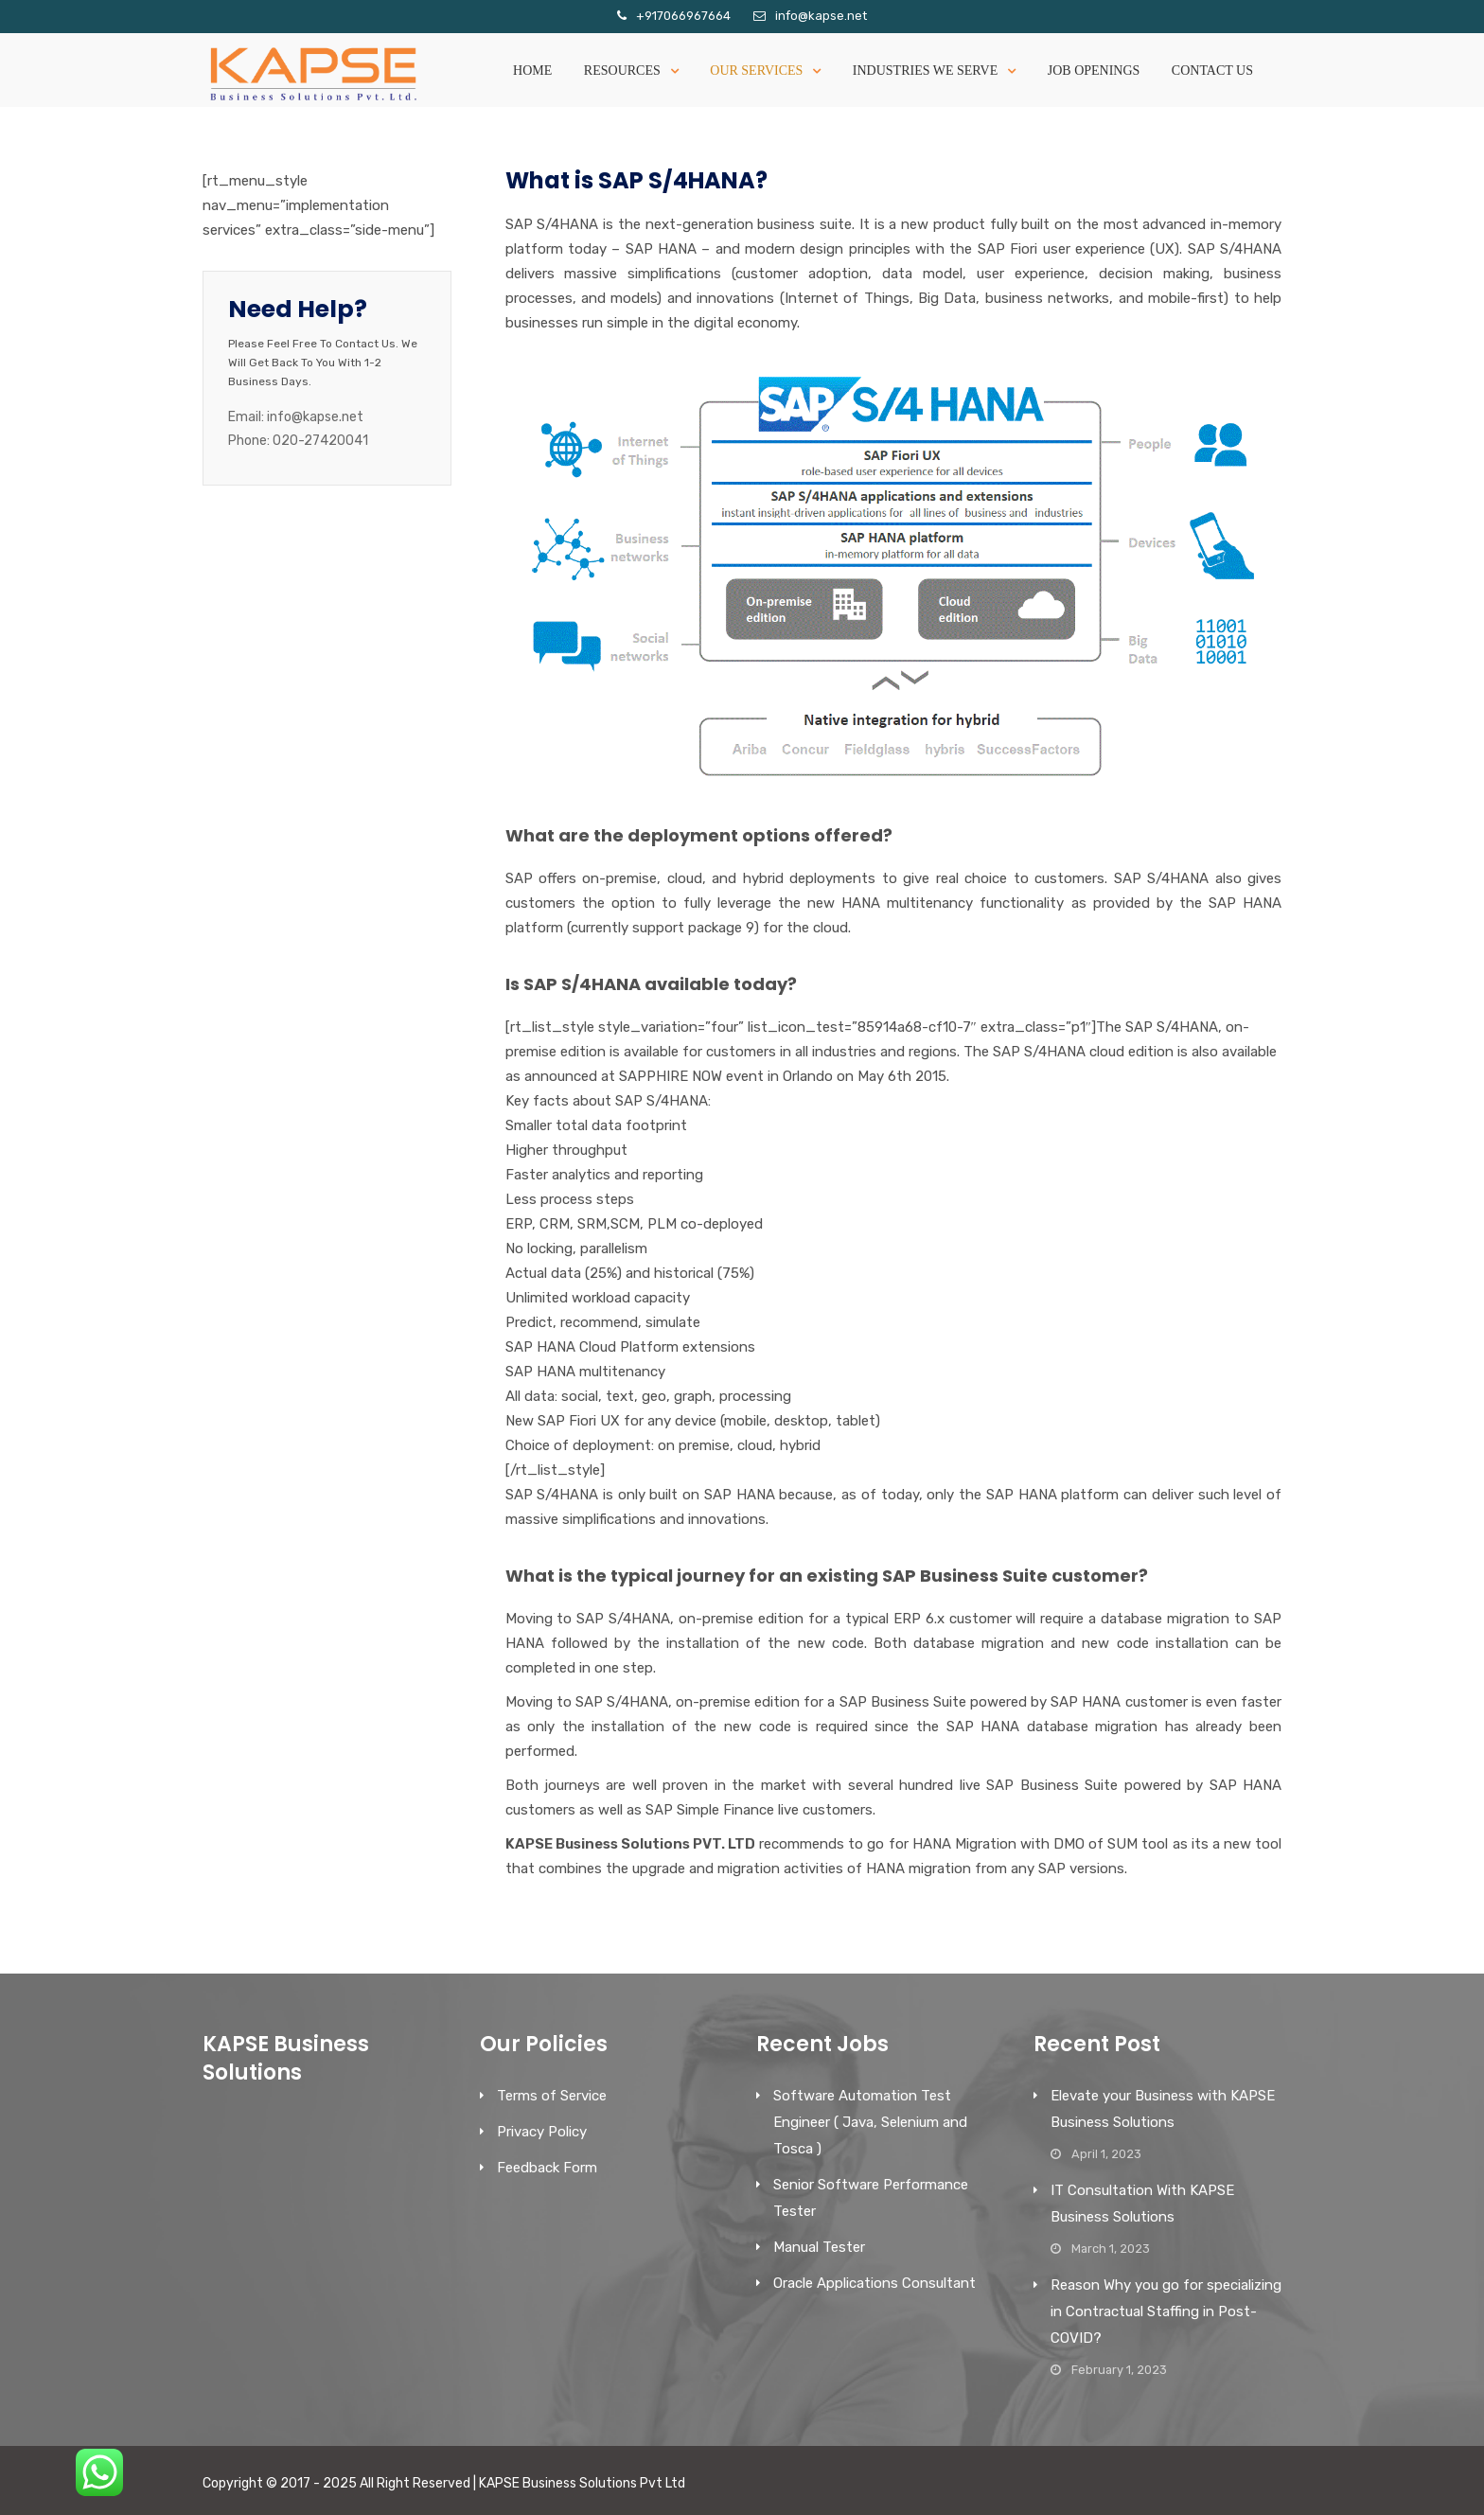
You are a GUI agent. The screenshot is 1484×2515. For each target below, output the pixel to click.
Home (532, 70)
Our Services (756, 70)
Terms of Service (552, 2095)
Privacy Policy (542, 2131)
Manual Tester (819, 2247)
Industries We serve (925, 70)
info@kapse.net (821, 16)
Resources (622, 70)
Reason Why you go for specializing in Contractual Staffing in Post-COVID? (1166, 2311)
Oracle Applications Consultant (874, 2283)
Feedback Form (547, 2167)
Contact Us (1212, 70)
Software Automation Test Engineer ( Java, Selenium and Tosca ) (870, 2122)
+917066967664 (683, 16)
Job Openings (1094, 70)
